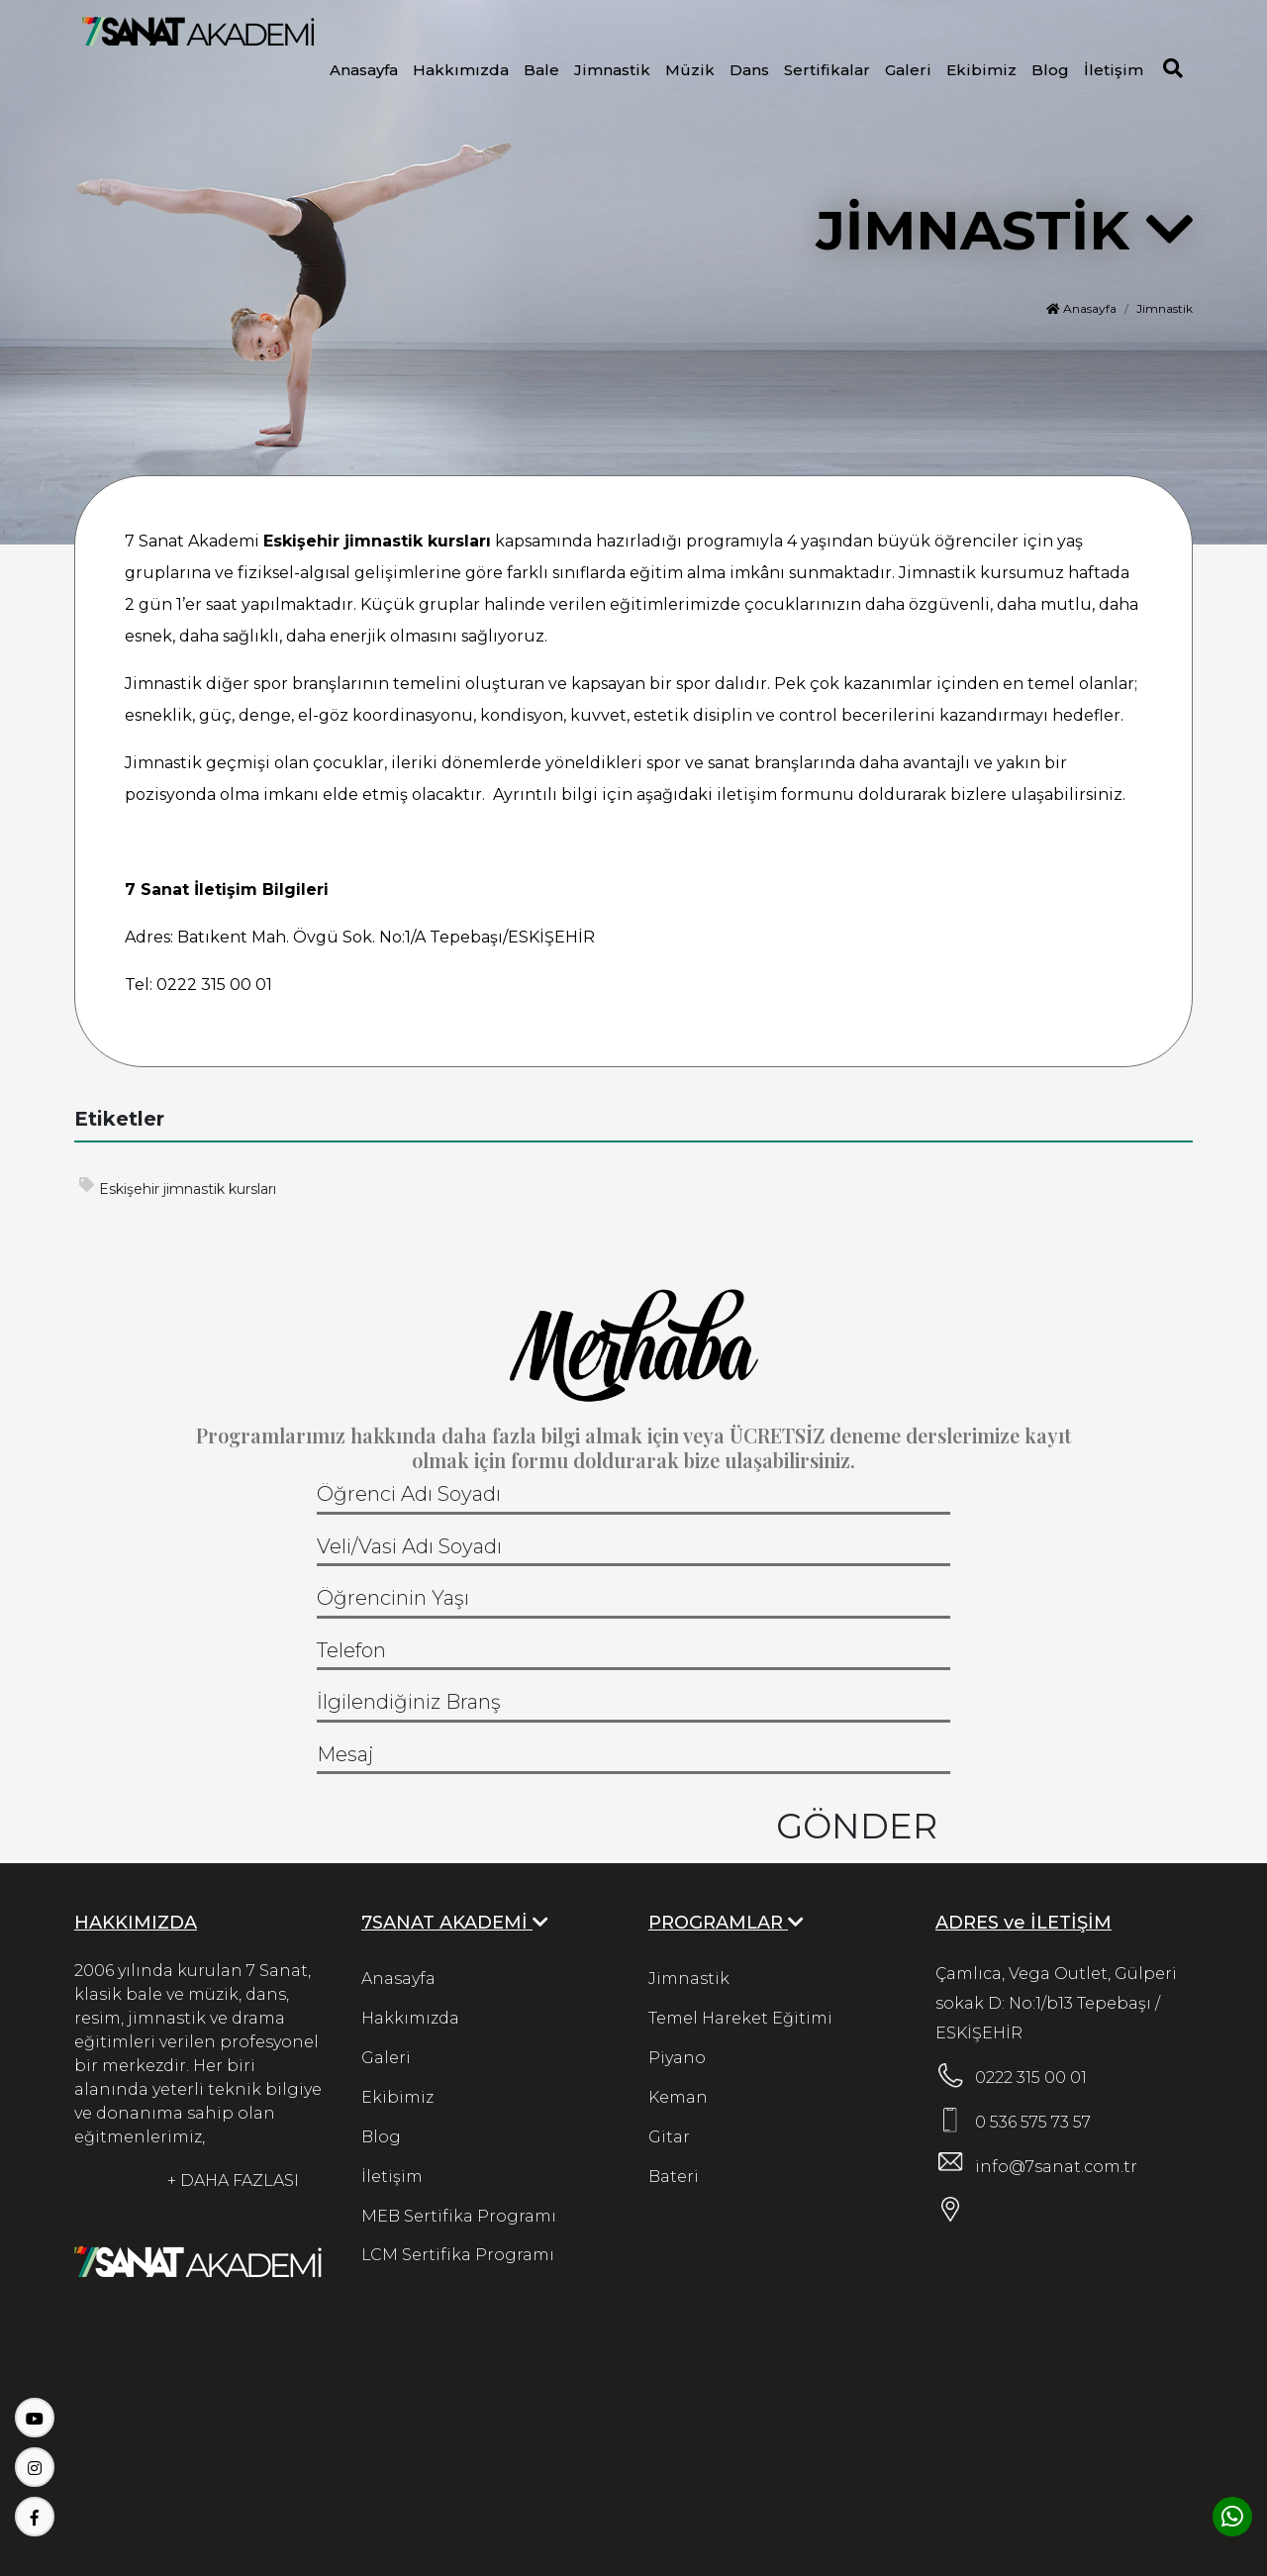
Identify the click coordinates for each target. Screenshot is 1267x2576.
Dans (749, 69)
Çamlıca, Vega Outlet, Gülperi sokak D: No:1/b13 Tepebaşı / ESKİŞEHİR (1056, 2003)
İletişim (1113, 69)
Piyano (677, 2057)
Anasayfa (364, 69)
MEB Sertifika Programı (458, 2216)
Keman (678, 2097)
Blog (1050, 69)
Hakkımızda (461, 69)
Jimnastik (612, 69)
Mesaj (345, 1754)
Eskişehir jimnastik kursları (177, 1187)
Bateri (673, 2176)
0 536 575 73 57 (1033, 2122)
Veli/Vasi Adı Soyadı (409, 1546)
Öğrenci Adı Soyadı (409, 1494)
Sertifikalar (827, 69)
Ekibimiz (981, 69)
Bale (541, 69)
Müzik (690, 69)
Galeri (908, 69)
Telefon (351, 1650)
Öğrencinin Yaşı (393, 1598)
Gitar (669, 2137)
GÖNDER (856, 1824)
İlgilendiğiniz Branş (409, 1702)
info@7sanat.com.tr (1056, 2166)
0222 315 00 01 (1031, 2077)
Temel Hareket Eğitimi (740, 2018)
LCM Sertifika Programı (458, 2255)
